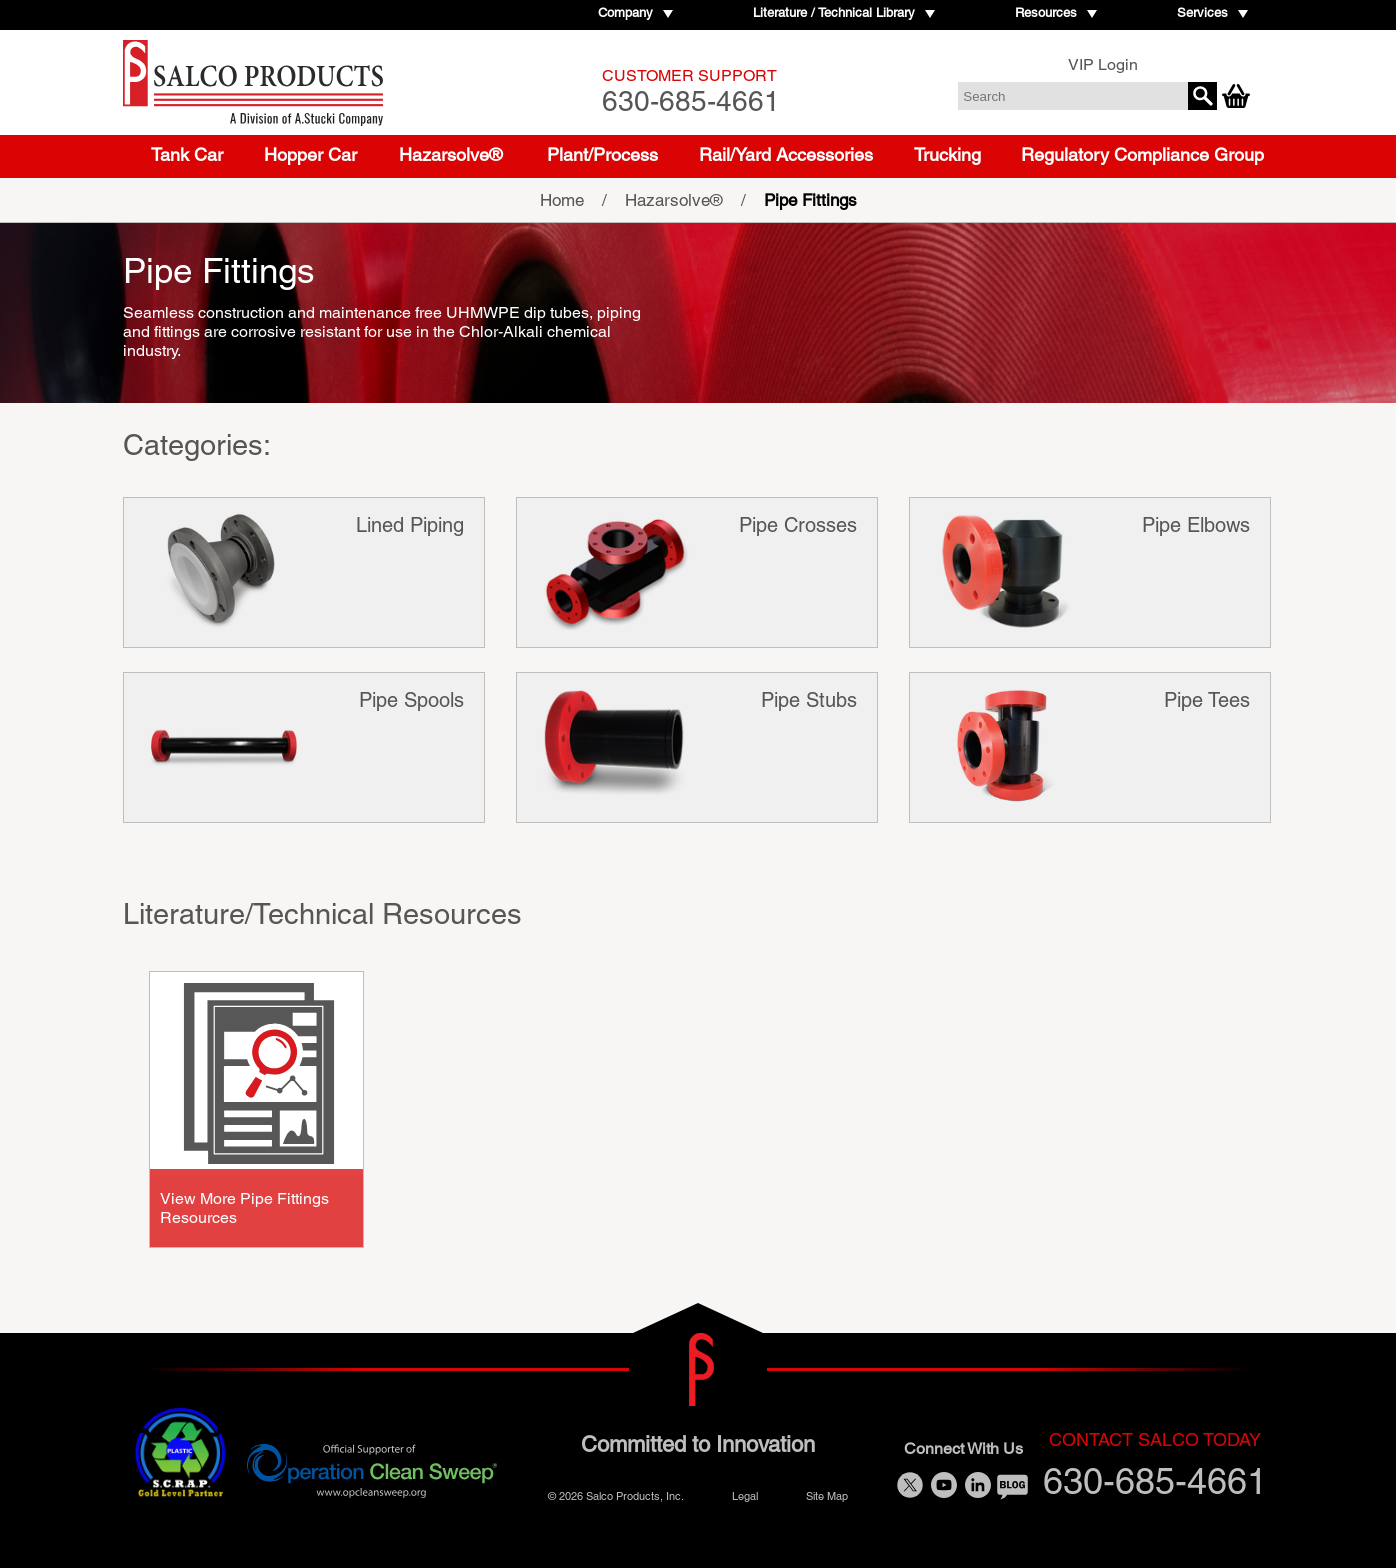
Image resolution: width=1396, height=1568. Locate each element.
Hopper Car (310, 154)
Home (562, 200)
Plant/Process (602, 154)
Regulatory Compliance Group (1142, 154)
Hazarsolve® (450, 154)
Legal (745, 1495)
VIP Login (1103, 64)
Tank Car (187, 154)
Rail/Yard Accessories (786, 154)
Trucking (947, 154)
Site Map (827, 1495)
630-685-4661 (691, 91)
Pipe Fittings (810, 200)
